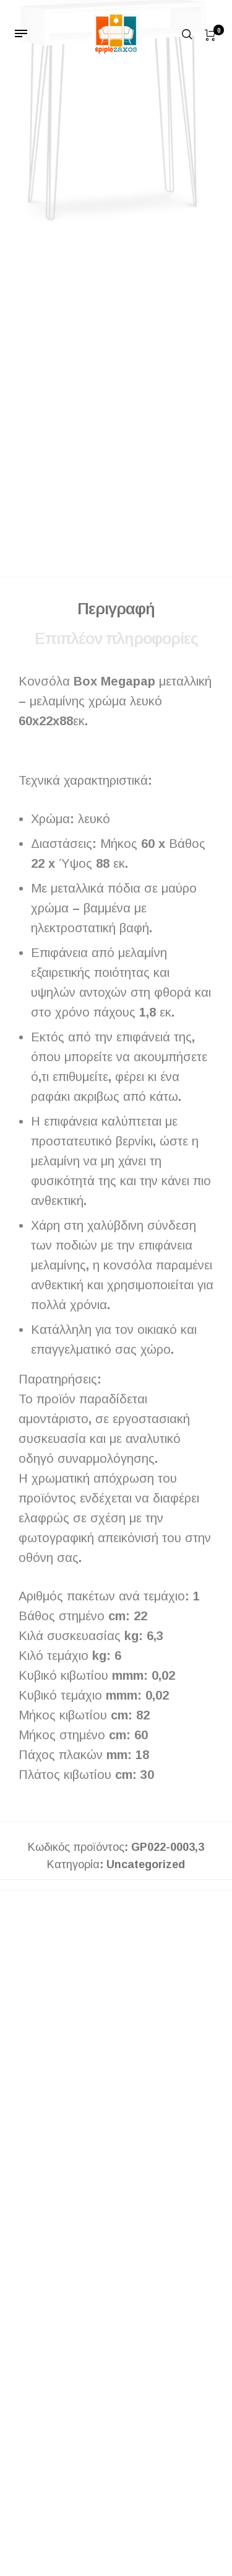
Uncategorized (145, 1870)
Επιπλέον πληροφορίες (116, 643)
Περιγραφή (116, 613)
